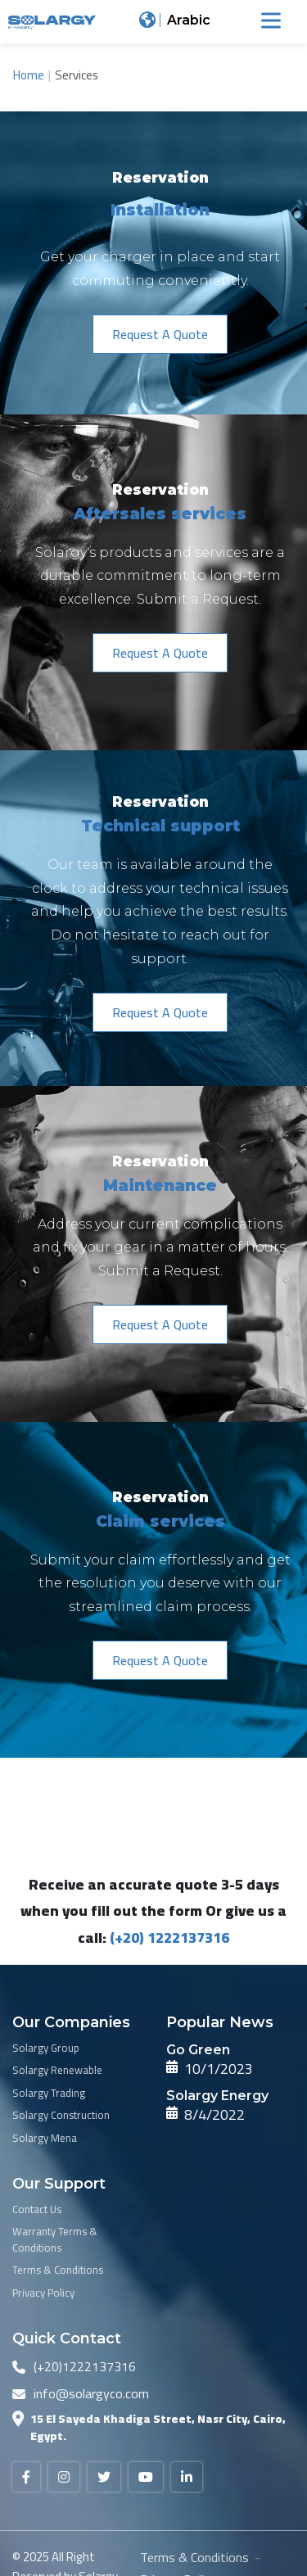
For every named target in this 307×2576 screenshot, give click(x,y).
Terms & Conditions (57, 2270)
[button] (160, 334)
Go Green (198, 2050)
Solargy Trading (48, 2093)
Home (28, 75)
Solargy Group (45, 2048)
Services (76, 75)
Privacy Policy (43, 2293)
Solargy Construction (61, 2115)
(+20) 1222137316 (169, 1937)
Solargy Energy (217, 2095)
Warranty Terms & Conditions (54, 2240)
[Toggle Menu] (271, 20)
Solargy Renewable (57, 2070)
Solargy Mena (44, 2138)
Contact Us (36, 2210)
